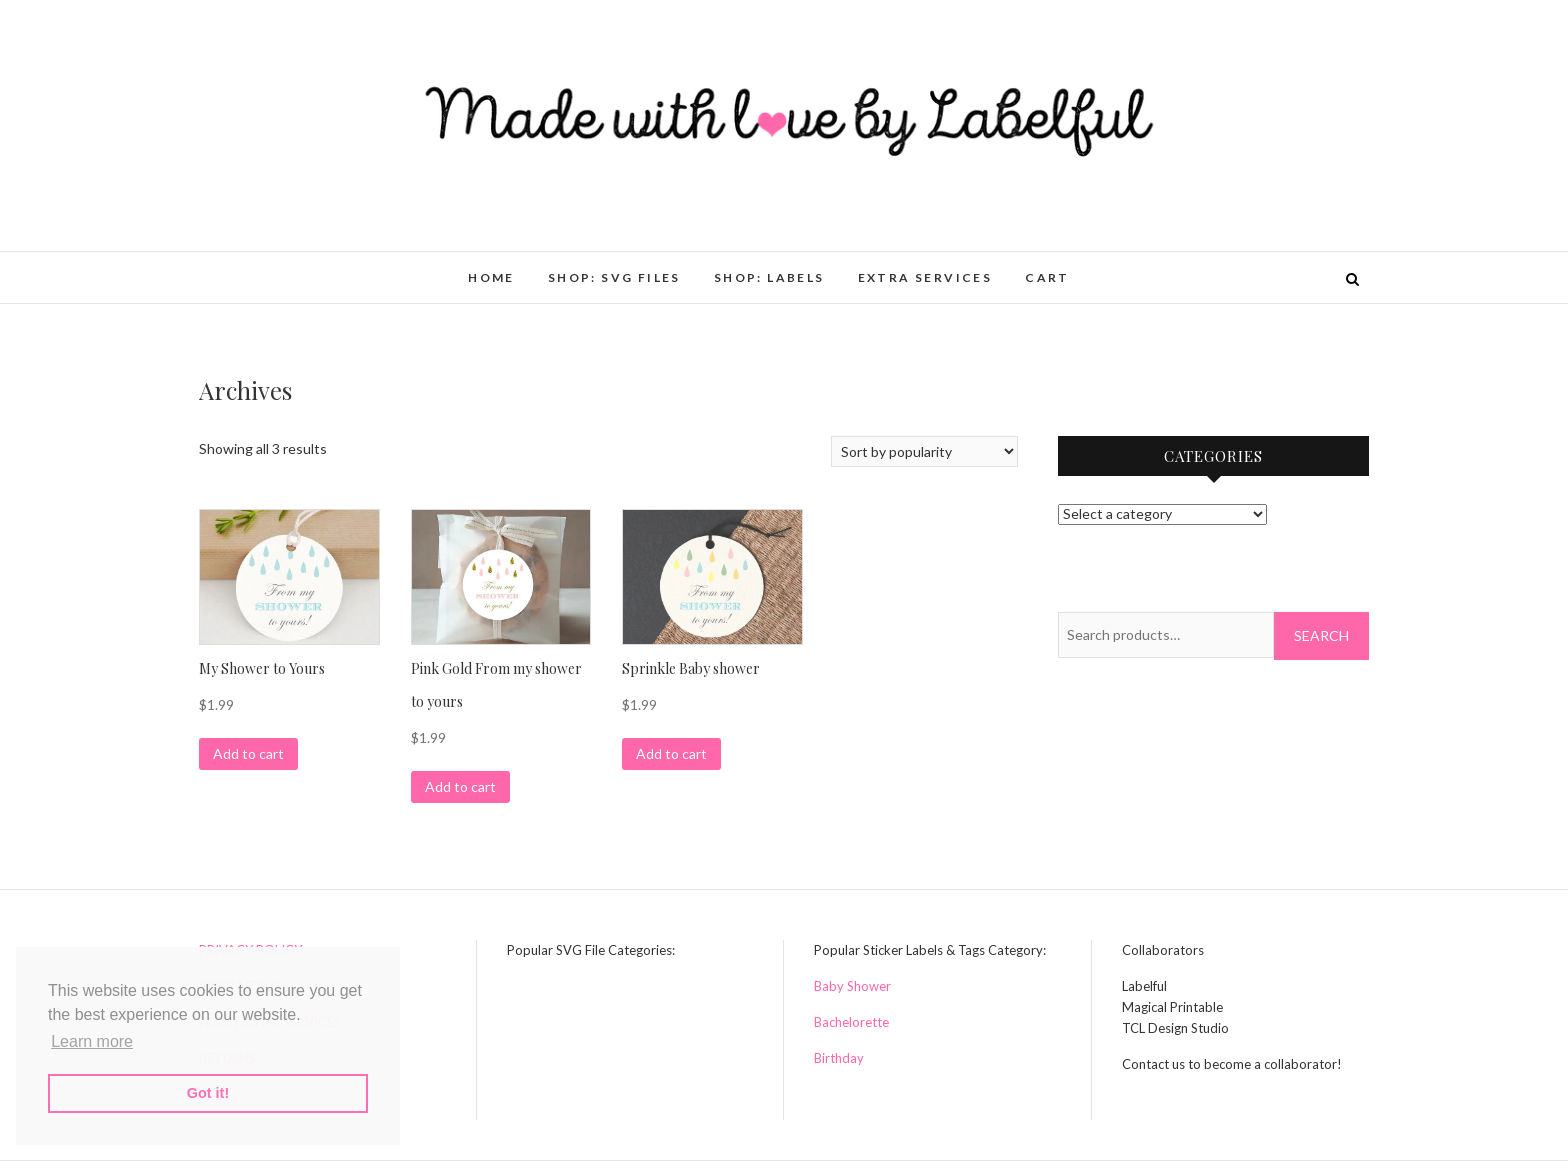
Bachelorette (851, 1022)
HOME (491, 277)
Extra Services (925, 277)
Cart (1047, 277)
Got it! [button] (208, 1093)
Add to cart (248, 753)
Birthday (839, 1058)
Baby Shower (852, 986)
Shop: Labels (769, 277)
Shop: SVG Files (614, 277)
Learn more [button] (92, 1041)
